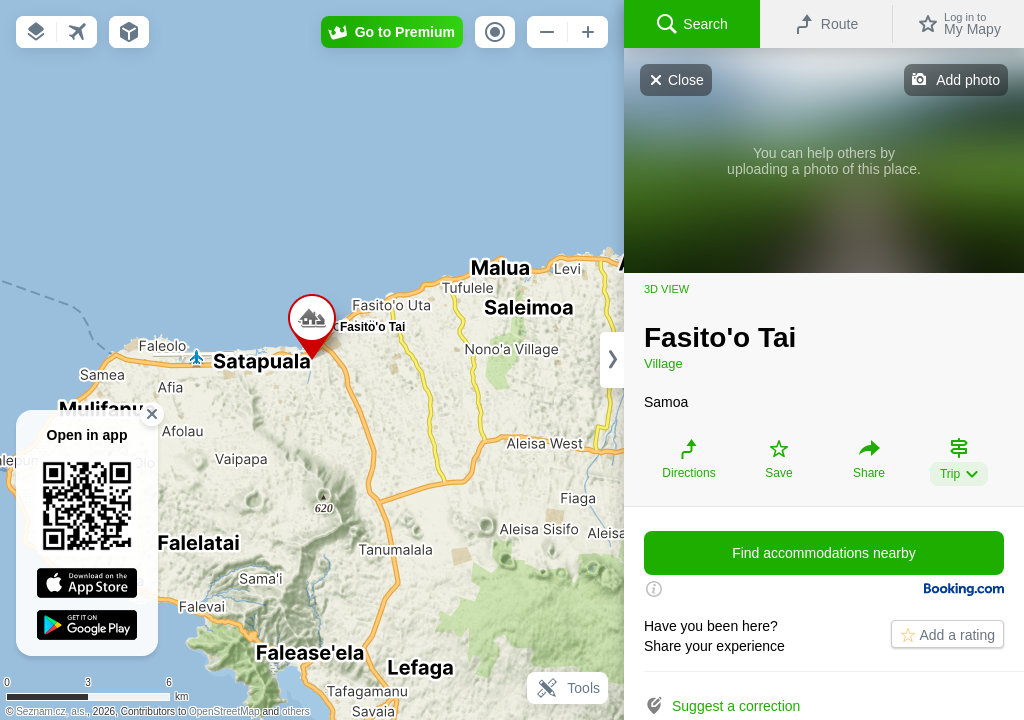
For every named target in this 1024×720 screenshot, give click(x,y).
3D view (666, 289)
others (296, 711)
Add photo (968, 80)
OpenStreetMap (224, 711)
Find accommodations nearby (824, 553)
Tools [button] (567, 688)
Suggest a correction (736, 706)
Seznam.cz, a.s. (51, 711)
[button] (36, 32)
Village (663, 363)
